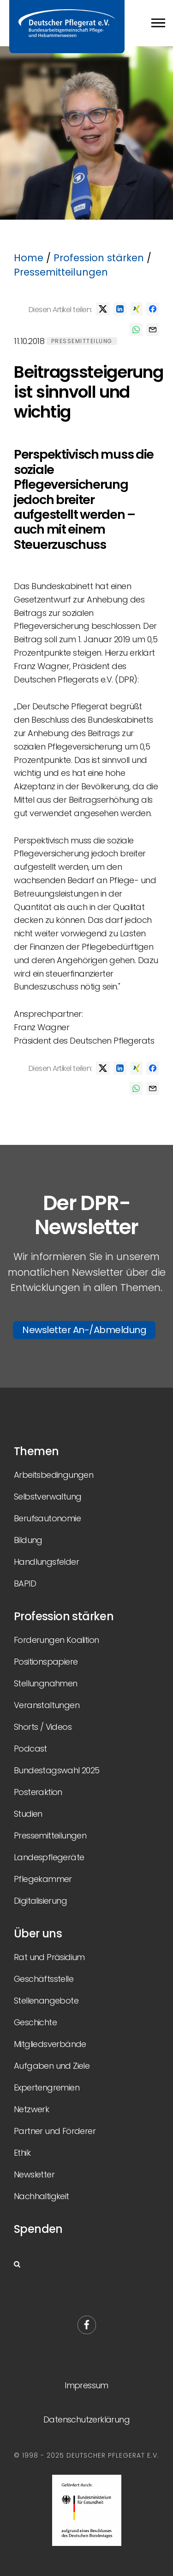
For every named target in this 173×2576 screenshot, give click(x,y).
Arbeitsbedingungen (53, 1475)
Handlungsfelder (46, 1562)
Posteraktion (38, 1792)
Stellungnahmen (46, 1683)
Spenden (38, 2229)
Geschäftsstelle (43, 1979)
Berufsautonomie (47, 1518)
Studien (28, 1814)
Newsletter (34, 2174)
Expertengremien (46, 2087)
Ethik (22, 2152)
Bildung (28, 1540)
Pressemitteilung (82, 341)
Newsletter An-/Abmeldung (84, 1329)
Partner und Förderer (54, 2131)
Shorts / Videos (43, 1727)
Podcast (30, 1748)
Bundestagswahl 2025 (57, 1770)
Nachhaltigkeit (41, 2196)
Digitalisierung (40, 1900)
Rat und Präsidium (49, 1957)
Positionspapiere (46, 1661)
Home (28, 257)
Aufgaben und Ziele (51, 2066)
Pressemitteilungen (61, 272)
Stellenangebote (46, 2000)
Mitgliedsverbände (50, 2044)
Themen (36, 1451)
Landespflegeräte (49, 1857)
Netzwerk (31, 2109)
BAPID (25, 1583)
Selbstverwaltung (47, 1496)
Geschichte (35, 2022)
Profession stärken (99, 257)
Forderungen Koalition (56, 1640)
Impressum (86, 2385)
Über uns (38, 1933)
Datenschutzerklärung (86, 2419)
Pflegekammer (43, 1879)
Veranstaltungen (46, 1705)
